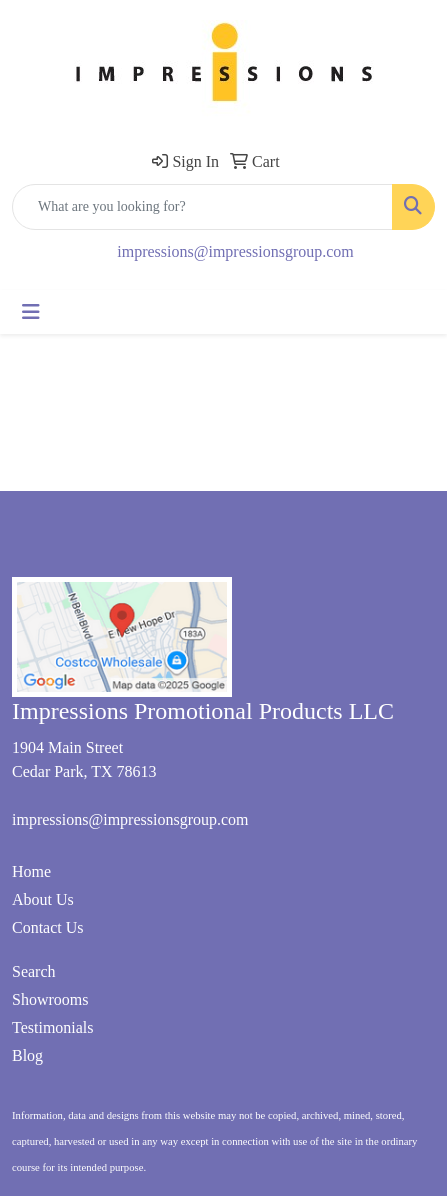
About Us (43, 899)
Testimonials (53, 1027)
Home (31, 871)
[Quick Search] (202, 207)
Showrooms (50, 999)
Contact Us (48, 927)
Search (34, 971)
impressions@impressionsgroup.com (235, 251)
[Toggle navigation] (31, 312)
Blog (27, 1055)
